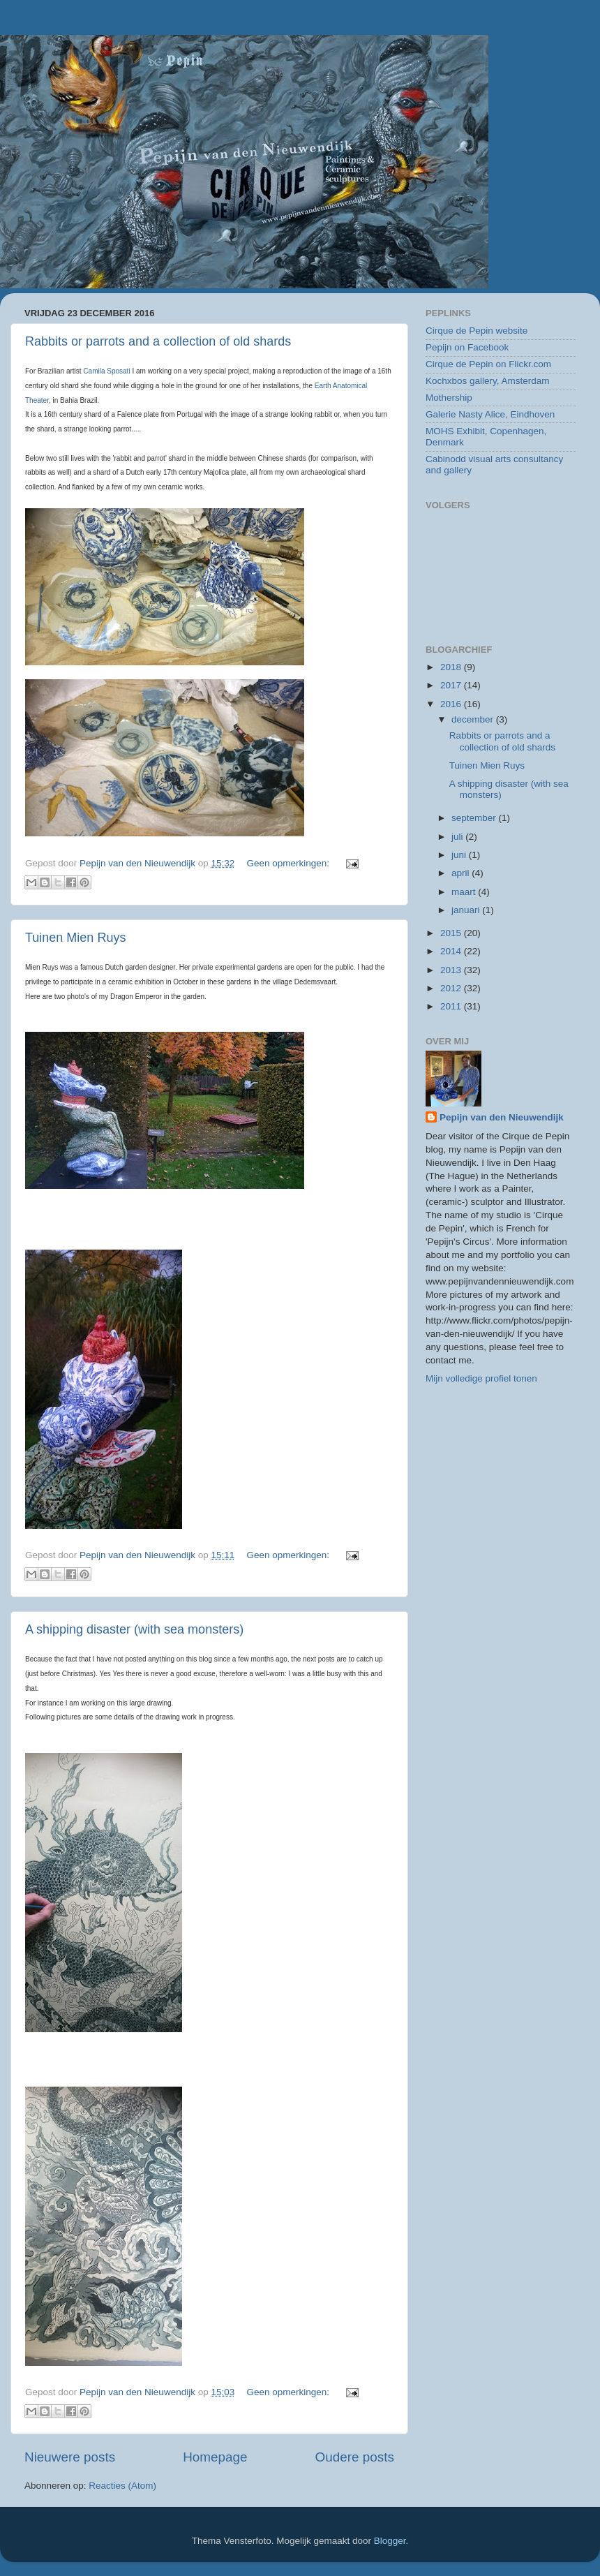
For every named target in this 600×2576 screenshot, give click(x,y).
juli (458, 836)
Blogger (390, 2541)
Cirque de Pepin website (476, 330)
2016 (452, 704)
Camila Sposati (106, 371)
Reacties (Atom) (122, 2485)
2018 (452, 667)
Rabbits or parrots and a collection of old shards (158, 341)
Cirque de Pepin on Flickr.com (488, 364)
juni (460, 855)
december (473, 719)
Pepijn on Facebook (467, 347)
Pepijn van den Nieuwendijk (502, 1117)
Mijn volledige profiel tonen (481, 1378)
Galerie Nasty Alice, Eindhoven (490, 414)
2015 (452, 933)
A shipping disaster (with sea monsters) (134, 1629)
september (475, 818)
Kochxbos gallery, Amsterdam (488, 381)
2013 (452, 970)
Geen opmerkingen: (289, 863)
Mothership (449, 397)
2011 (452, 1006)
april (461, 873)
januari (466, 910)
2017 (452, 685)
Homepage (215, 2457)
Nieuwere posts (69, 2457)
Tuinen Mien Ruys (75, 938)
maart (464, 892)
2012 (452, 988)
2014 (452, 951)
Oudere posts (354, 2457)
